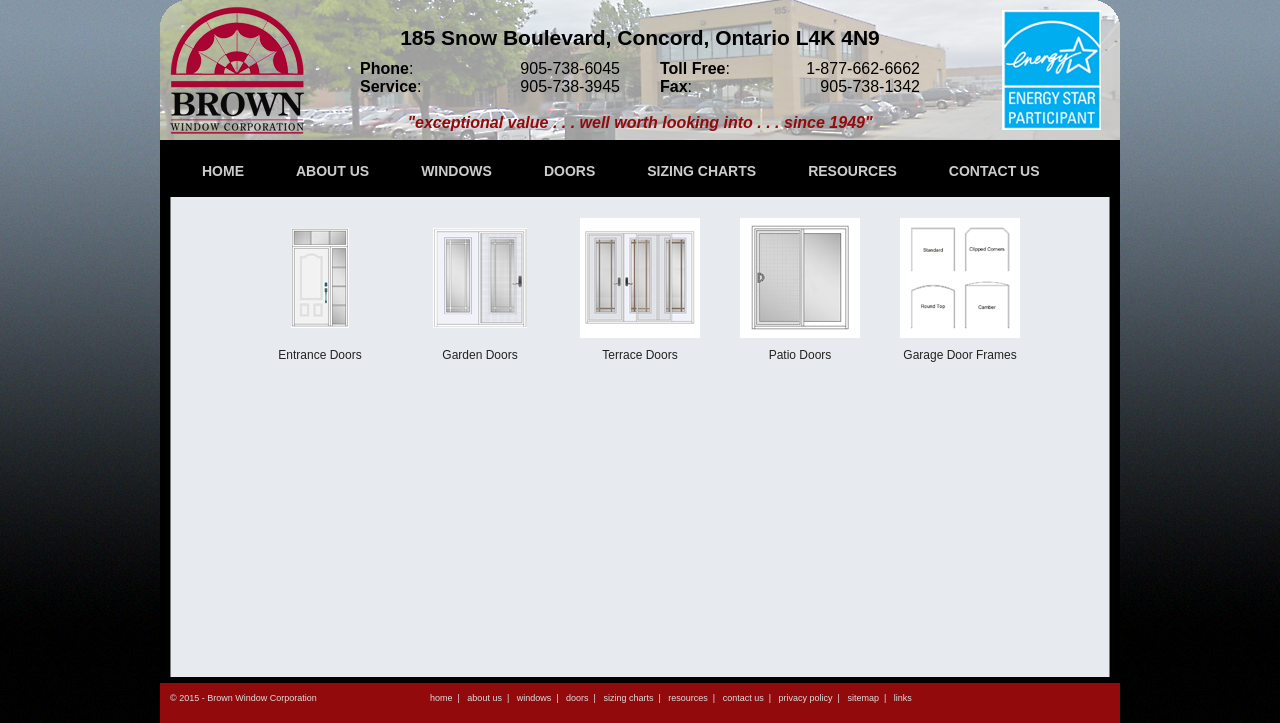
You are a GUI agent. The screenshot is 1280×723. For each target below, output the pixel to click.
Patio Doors (800, 290)
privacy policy (806, 698)
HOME (223, 171)
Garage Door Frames (960, 290)
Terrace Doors (640, 290)
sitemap (863, 698)
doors (577, 698)
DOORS (569, 171)
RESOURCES (852, 171)
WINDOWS (456, 171)
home (441, 698)
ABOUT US (332, 171)
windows (534, 698)
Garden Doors (480, 290)
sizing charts (628, 698)
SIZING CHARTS (701, 171)
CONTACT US (994, 171)
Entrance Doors (320, 290)
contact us (743, 698)
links (903, 698)
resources (688, 698)
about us (484, 698)
